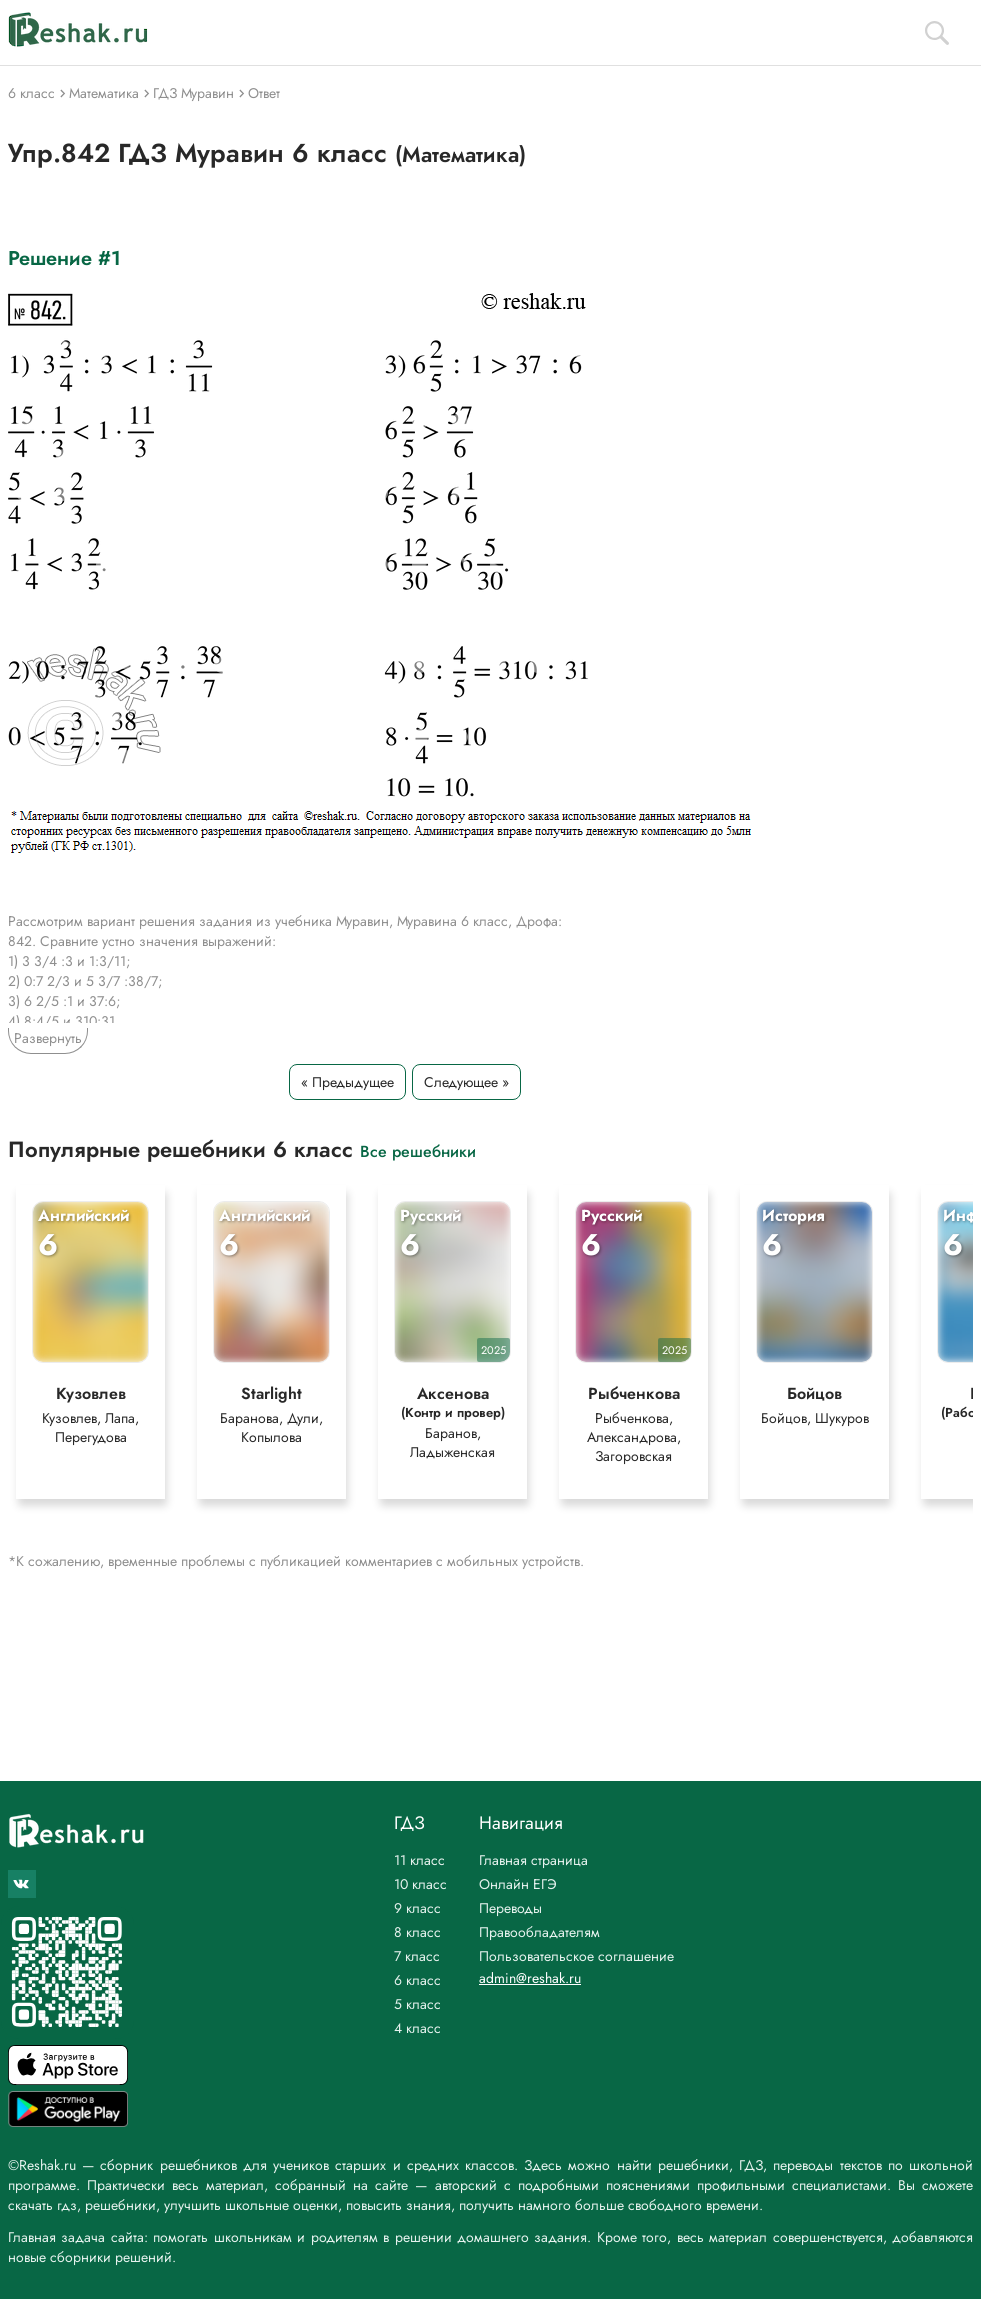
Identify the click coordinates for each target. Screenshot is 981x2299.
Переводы (510, 1908)
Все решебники (418, 1150)
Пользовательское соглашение (576, 1956)
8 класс (417, 1932)
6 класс (417, 1980)
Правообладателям (539, 1932)
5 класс (417, 2004)
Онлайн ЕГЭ (518, 1884)
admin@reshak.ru (530, 1978)
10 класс (420, 1884)
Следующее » (466, 1082)
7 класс (417, 1956)
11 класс (419, 1860)
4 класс (417, 2028)
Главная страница (533, 1860)
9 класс (417, 1908)
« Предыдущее (347, 1082)
